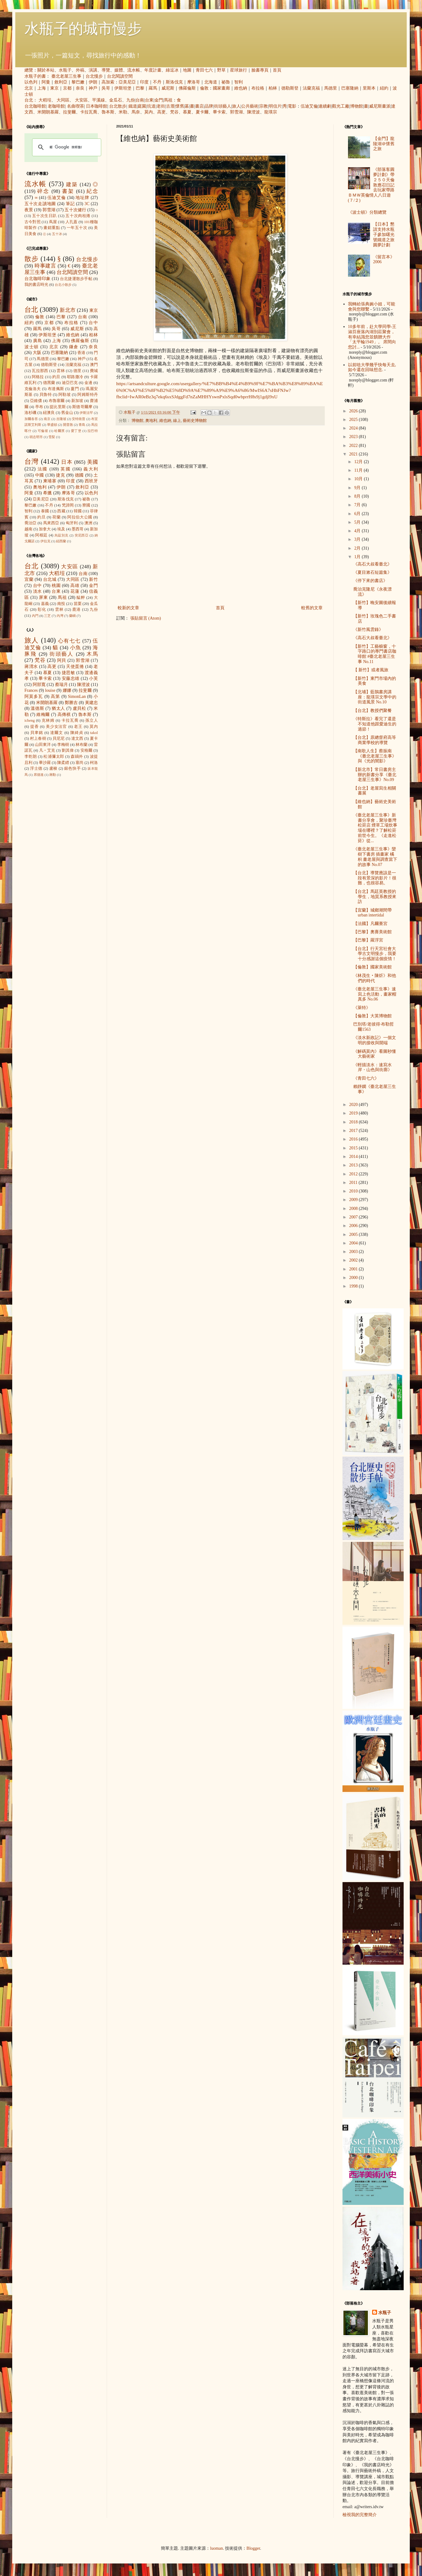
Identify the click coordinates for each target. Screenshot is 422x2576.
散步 (31, 259)
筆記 (70, 203)
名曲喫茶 (75, 106)
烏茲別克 (61, 535)
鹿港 (76, 609)
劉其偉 (68, 750)
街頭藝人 (222, 106)
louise (50, 690)
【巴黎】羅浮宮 (368, 940)
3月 (358, 539)
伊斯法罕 (86, 413)
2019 (354, 1113)
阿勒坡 (64, 394)
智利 (238, 82)
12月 (359, 461)
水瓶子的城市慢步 (83, 28)
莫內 (148, 112)
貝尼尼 (59, 738)
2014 (354, 1156)
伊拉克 (45, 541)
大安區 (81, 100)
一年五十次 (77, 228)
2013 (354, 1165)
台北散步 (117, 106)
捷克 (60, 475)
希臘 (47, 493)
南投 (61, 604)
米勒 (123, 112)
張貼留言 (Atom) (145, 618)
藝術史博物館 (195, 420)
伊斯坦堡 (122, 88)
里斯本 (369, 88)
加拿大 (45, 529)
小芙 (93, 678)
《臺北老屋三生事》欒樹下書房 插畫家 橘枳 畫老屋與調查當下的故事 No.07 (375, 857)
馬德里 (330, 88)
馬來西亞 (51, 523)
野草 (221, 70)
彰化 (42, 609)
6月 (358, 513)
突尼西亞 (82, 535)
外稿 (80, 70)
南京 (47, 419)
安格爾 (86, 750)
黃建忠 (91, 702)
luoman (216, 2548)
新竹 (93, 579)
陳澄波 (253, 112)
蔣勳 (52, 774)
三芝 (47, 615)
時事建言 (45, 266)
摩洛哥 (193, 82)
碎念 (43, 191)
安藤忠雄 (71, 678)
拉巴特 (92, 431)
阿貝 (61, 660)
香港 (81, 353)
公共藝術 (249, 106)
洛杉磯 (30, 413)
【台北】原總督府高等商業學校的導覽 (374, 740)
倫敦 (204, 88)
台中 (93, 322)
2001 (354, 1269)
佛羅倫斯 (187, 88)
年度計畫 (152, 70)
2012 (354, 1174)
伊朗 (93, 82)
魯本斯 (108, 112)
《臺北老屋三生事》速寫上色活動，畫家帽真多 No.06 (374, 994)
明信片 (275, 106)
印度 (144, 82)
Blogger (253, 2548)
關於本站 (45, 70)
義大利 (90, 469)
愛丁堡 (76, 431)
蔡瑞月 (61, 684)
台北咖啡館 (35, 106)
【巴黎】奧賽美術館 (372, 932)
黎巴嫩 (78, 82)
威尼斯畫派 (380, 106)
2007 (354, 1217)
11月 (359, 470)
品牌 (209, 106)
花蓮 (74, 591)
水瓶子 (65, 70)
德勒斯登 (289, 88)
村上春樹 (38, 738)
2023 (354, 436)
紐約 (384, 88)
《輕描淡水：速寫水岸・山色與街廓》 (372, 1067)
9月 (358, 487)
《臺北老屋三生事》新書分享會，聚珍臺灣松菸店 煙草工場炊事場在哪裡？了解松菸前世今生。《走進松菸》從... (375, 828)
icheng (29, 720)
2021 (354, 454)
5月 (358, 522)
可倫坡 (43, 431)
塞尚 (79, 763)
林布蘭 (81, 745)
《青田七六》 (366, 1078)
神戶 (93, 88)
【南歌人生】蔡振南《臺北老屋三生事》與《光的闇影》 (374, 756)
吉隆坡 (61, 419)
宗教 (263, 106)
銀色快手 (72, 768)
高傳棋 (64, 714)
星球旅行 (238, 70)
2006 (354, 1225)
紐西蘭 (61, 541)
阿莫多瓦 (33, 696)
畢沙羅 (45, 763)
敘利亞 (60, 82)
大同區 (63, 100)
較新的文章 (128, 608)
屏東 (43, 597)
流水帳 (133, 70)
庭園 (142, 106)
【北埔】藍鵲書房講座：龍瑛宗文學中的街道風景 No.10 (374, 697)
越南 (28, 529)
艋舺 (80, 597)
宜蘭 (28, 579)
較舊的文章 (312, 608)
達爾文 (56, 733)
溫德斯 (37, 708)
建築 (72, 184)
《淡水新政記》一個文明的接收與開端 (374, 1040)
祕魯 (225, 82)
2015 (354, 1148)
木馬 (92, 654)
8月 (358, 496)
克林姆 (48, 720)
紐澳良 (49, 413)
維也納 (240, 88)
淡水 (37, 591)
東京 (54, 88)
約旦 (56, 377)
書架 (68, 191)
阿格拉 (38, 377)
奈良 (80, 88)
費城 (94, 371)
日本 (66, 462)
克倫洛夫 (32, 389)
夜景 (28, 210)
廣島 (37, 340)
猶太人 (58, 708)
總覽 (28, 70)
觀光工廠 (340, 106)
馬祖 (168, 100)
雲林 (61, 371)
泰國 (45, 511)
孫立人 (91, 720)
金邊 (88, 383)
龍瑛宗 (270, 112)
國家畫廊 (221, 88)
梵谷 (174, 112)
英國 (66, 469)
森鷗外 (77, 756)
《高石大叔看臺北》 (372, 564)
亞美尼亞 (127, 82)
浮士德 (36, 768)
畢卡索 (219, 112)
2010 (354, 1191)
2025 (354, 419)
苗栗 (78, 604)
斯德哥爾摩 (82, 407)
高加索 (108, 82)
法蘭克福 (311, 88)
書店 (199, 106)
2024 (354, 428)
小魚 (75, 647)
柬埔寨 (50, 481)
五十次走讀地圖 (40, 203)
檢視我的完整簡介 (359, 2514)
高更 (161, 112)
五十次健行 (75, 210)
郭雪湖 (236, 112)
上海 (41, 88)
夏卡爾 (202, 112)
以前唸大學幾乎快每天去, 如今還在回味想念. (372, 367)
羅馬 (153, 88)
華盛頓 (52, 424)
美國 (92, 462)
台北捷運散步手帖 (76, 279)
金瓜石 (115, 100)
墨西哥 (77, 529)
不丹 (157, 82)
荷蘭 (56, 517)
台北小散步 (63, 284)
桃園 (56, 585)
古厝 (170, 106)
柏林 (272, 88)
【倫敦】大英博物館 (372, 1016)
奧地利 (151, 420)
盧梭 (53, 768)
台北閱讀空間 (120, 76)
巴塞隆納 (349, 88)
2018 (354, 1122)
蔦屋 (53, 222)
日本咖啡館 (96, 106)
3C (86, 203)
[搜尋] (66, 147)
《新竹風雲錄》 (368, 629)
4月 (358, 531)
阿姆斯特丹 (87, 394)
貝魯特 (45, 394)
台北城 (50, 579)
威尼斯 (167, 88)
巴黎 (140, 88)
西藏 (61, 511)
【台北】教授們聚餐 (372, 710)
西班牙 (91, 481)
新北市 (67, 310)
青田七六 (204, 70)
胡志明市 (36, 437)
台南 (139, 100)
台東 (149, 100)
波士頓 (31, 347)
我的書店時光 (36, 284)
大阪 (37, 352)
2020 (354, 1104)
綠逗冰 (172, 70)
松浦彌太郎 (53, 756)
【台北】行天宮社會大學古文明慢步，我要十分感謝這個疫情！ (374, 953)
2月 (358, 548)
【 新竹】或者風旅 (371, 670)
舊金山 (67, 413)
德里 (77, 371)
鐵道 (132, 106)
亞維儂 (36, 401)
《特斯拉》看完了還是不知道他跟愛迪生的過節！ (374, 724)
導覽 (106, 70)
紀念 (92, 191)
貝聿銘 (36, 733)
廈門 (75, 389)
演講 (93, 70)
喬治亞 (30, 523)
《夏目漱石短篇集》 (372, 572)
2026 (354, 411)
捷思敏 (68, 672)
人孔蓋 (71, 222)
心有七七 (69, 641)
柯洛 (94, 763)
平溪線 (98, 100)
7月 (358, 505)
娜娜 (67, 690)
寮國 (86, 505)
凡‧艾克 (47, 750)
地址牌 (82, 197)
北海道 (210, 82)
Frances (31, 690)
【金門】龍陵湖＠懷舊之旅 (383, 143)
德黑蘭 (49, 383)
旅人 (236, 106)
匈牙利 (72, 523)
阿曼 (46, 82)
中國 (39, 475)
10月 (359, 479)
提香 (34, 726)
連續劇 (324, 106)
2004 (354, 1243)
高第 (55, 696)
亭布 (39, 407)
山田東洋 (43, 745)
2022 (354, 445)
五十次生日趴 (44, 216)
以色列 (30, 82)
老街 (161, 106)
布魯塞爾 (57, 401)
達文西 (77, 738)
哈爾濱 (59, 431)
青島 (82, 424)
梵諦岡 (68, 505)
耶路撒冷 (75, 377)
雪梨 (51, 437)
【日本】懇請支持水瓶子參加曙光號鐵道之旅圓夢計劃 (383, 234)
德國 (79, 475)
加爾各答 (31, 419)
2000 (354, 1277)
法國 (43, 469)
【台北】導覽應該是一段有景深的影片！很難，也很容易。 (374, 878)
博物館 (356, 106)
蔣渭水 (31, 666)
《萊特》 (361, 1007)
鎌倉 (74, 347)
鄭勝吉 (71, 702)
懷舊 (180, 106)
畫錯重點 (51, 228)
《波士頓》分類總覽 (367, 212)
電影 (292, 106)
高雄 (74, 585)
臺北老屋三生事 (66, 76)
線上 (177, 420)
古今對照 (32, 222)
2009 (354, 1199)
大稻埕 (45, 100)
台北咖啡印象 (37, 278)
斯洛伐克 (174, 82)
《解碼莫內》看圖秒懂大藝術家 (374, 1054)
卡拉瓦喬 (88, 112)
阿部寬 (39, 684)
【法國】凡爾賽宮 (370, 923)
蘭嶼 (72, 615)
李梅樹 (63, 745)
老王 (78, 726)
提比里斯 (58, 407)
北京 (28, 88)
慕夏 (187, 112)
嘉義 (45, 604)
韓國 (78, 511)
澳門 (94, 365)
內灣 (60, 615)
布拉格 (257, 88)
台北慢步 (94, 76)
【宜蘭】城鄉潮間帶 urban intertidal (372, 913)
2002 (354, 1260)
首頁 (277, 70)
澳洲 (88, 523)
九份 (130, 100)
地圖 (187, 70)
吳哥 (106, 88)
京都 (67, 88)
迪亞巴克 (70, 383)
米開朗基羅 (48, 112)
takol (94, 733)
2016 (354, 1139)
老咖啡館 (56, 106)
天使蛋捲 (75, 666)
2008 (354, 1208)
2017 (354, 1130)
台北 (28, 100)
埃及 (61, 529)
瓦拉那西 (40, 371)
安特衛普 (78, 419)
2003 (354, 1251)
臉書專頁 (259, 70)
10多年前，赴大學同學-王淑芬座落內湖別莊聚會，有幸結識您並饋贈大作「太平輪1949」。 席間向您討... (372, 336)
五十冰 (57, 234)
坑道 (151, 106)
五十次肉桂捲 (77, 216)
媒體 (118, 70)
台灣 (31, 461)
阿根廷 (41, 535)
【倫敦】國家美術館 (372, 967)
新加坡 (77, 401)
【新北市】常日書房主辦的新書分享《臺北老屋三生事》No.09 (374, 774)
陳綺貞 (76, 733)
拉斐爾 (69, 112)
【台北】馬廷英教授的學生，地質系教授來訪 (374, 896)
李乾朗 (30, 756)
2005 (354, 1234)
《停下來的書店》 (370, 580)
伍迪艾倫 (309, 106)
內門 (35, 615)
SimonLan (77, 696)
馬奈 (135, 112)
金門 (158, 100)
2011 (354, 1182)
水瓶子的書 (35, 76)
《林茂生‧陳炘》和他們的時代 (374, 978)
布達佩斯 (56, 389)
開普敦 (68, 424)
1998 (354, 1286)
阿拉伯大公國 (79, 517)
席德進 (39, 774)
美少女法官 (56, 726)
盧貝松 (79, 708)
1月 (358, 557)
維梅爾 (43, 714)
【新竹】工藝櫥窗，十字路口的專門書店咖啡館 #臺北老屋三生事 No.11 (374, 654)
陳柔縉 (63, 763)
